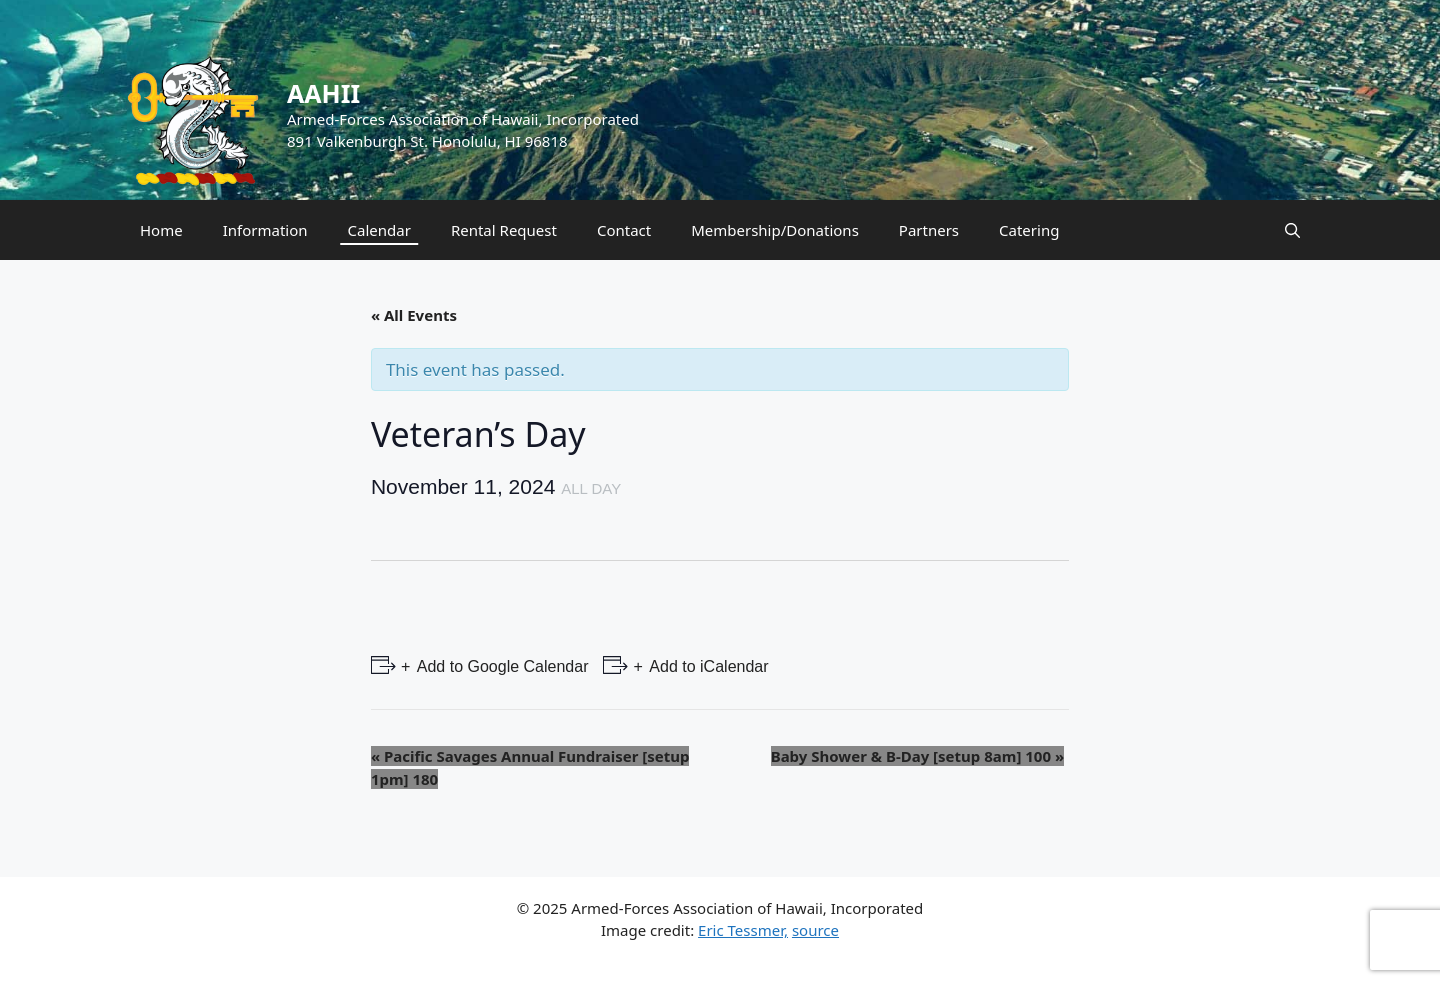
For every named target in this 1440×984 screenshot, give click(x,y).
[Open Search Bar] (1292, 230)
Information (265, 230)
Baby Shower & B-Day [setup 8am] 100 (917, 756)
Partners (929, 230)
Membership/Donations (775, 230)
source (815, 930)
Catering (1029, 230)
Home (161, 230)
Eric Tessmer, (743, 930)
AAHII (323, 93)
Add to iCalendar (707, 666)
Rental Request (504, 230)
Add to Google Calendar (500, 666)
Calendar (379, 230)
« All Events (414, 315)
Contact (624, 230)
